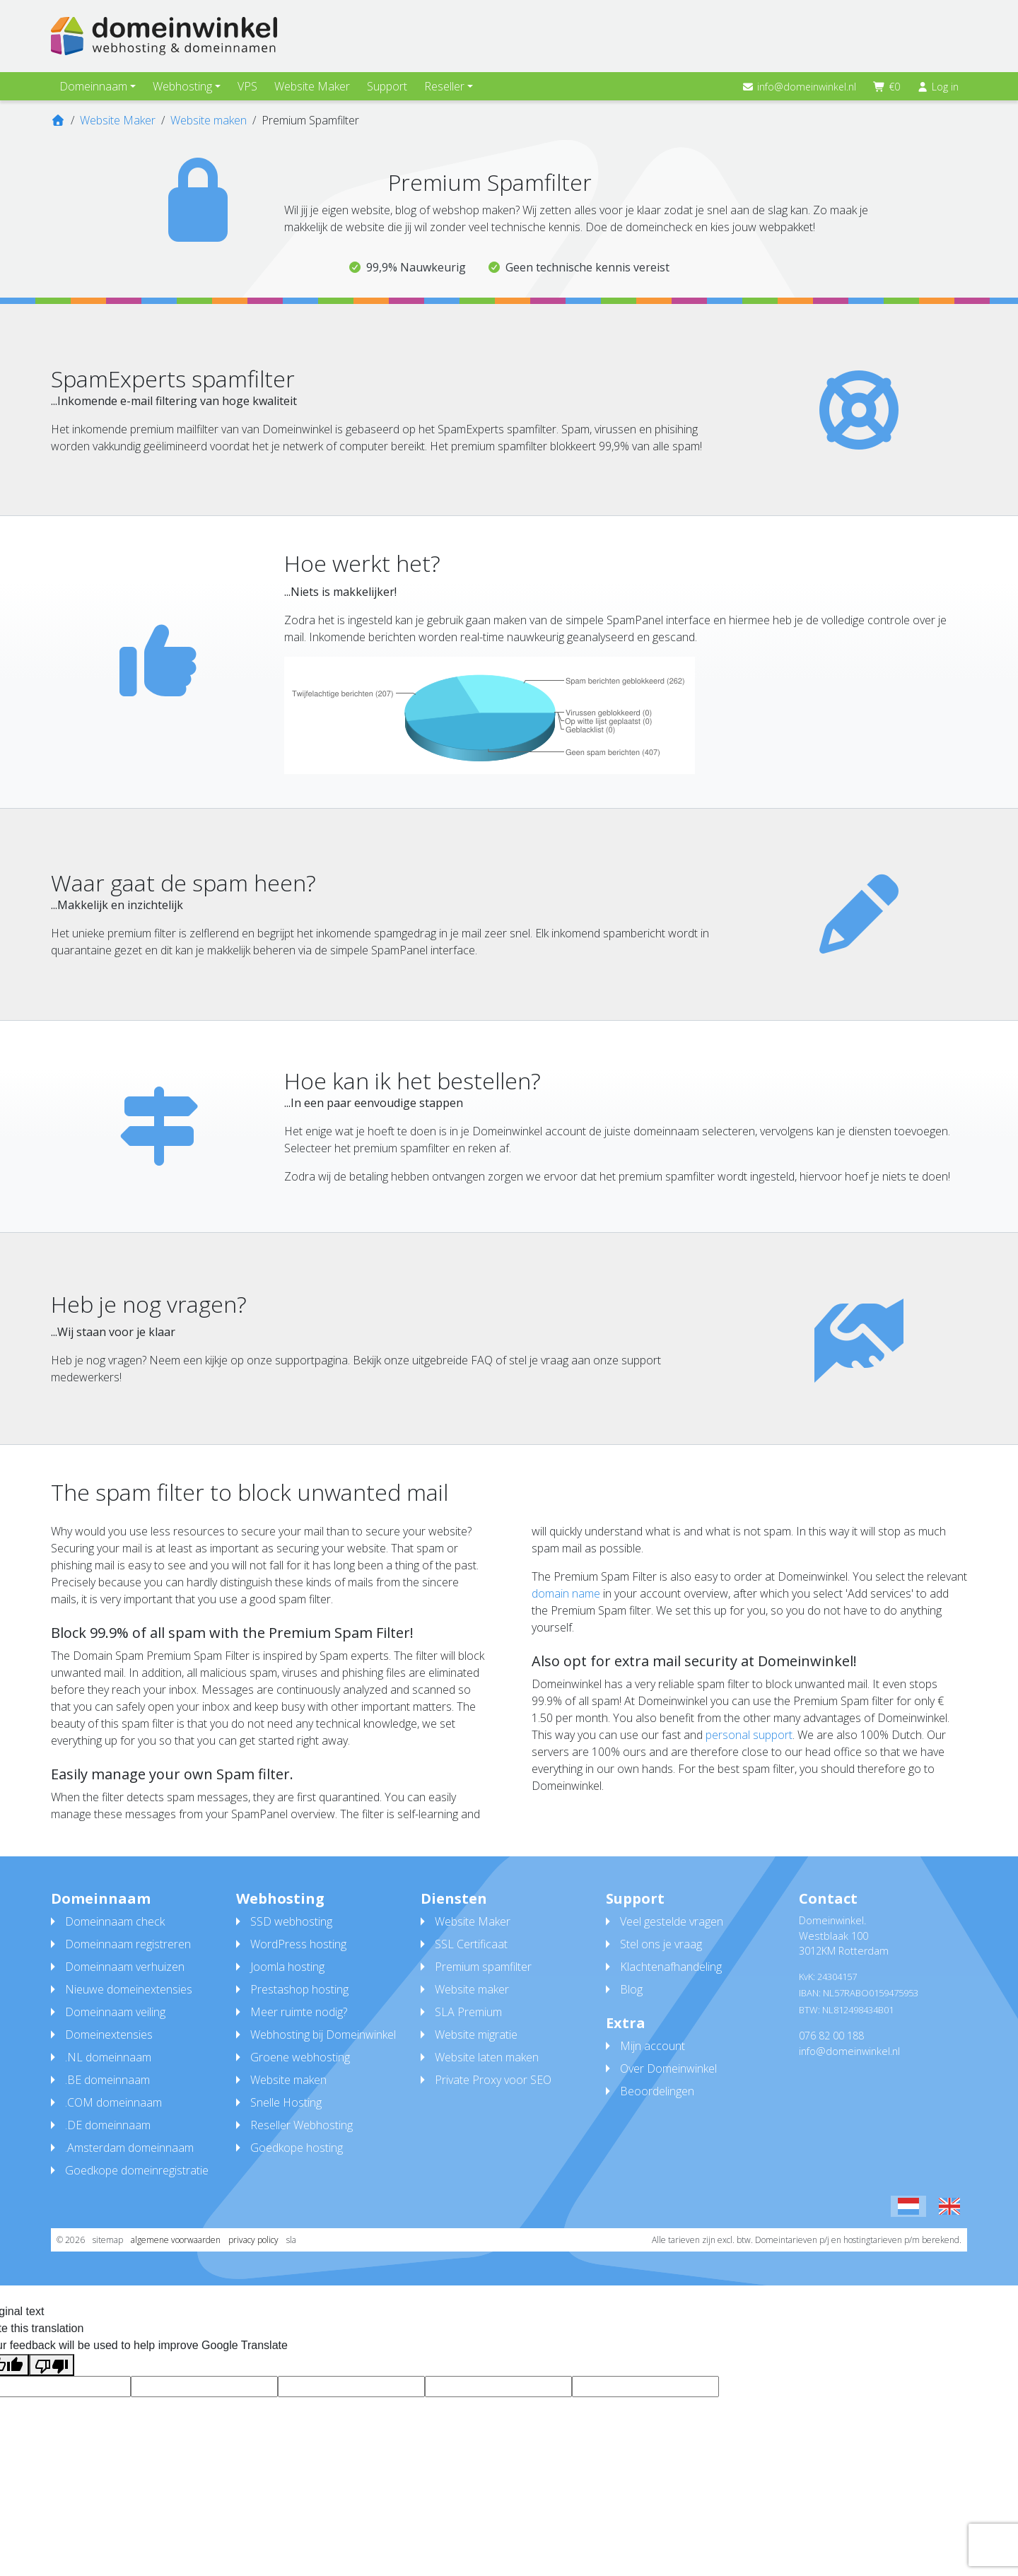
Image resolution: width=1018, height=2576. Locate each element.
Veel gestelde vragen (671, 1921)
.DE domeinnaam (108, 2125)
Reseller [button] (444, 86)
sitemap (108, 2240)
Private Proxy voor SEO (493, 2080)
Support (387, 86)
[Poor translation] (51, 2365)
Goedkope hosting (296, 2147)
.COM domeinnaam (113, 2102)
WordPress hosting (298, 1944)
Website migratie (476, 2034)
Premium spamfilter (483, 1966)
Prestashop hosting (299, 1989)
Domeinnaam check (115, 1921)
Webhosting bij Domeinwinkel (323, 2034)
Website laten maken (487, 2057)
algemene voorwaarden (176, 2240)
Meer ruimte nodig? (298, 2012)
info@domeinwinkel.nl (799, 86)
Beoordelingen (657, 2091)
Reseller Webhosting (301, 2125)
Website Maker (312, 86)
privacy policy (253, 2240)
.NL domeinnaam (108, 2057)
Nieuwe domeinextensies (128, 1989)
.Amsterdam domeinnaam (129, 2147)
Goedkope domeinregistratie (137, 2170)
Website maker (472, 1989)
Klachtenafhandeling (671, 1966)
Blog (631, 1989)
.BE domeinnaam (107, 2080)
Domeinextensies (109, 2034)
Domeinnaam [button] (93, 86)
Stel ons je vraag (661, 1944)
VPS (247, 86)
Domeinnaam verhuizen (125, 1966)
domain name (566, 1593)
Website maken (288, 2080)
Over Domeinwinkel (668, 2068)
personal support (749, 1735)
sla (291, 2240)
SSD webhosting (291, 1921)
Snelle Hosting (286, 2102)
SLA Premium (468, 2012)
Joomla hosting (287, 1966)
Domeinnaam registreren (128, 1944)
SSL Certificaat (471, 1944)
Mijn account (652, 2046)
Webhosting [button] (182, 86)
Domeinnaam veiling (115, 2012)
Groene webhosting (300, 2057)
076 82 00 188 (831, 2035)
